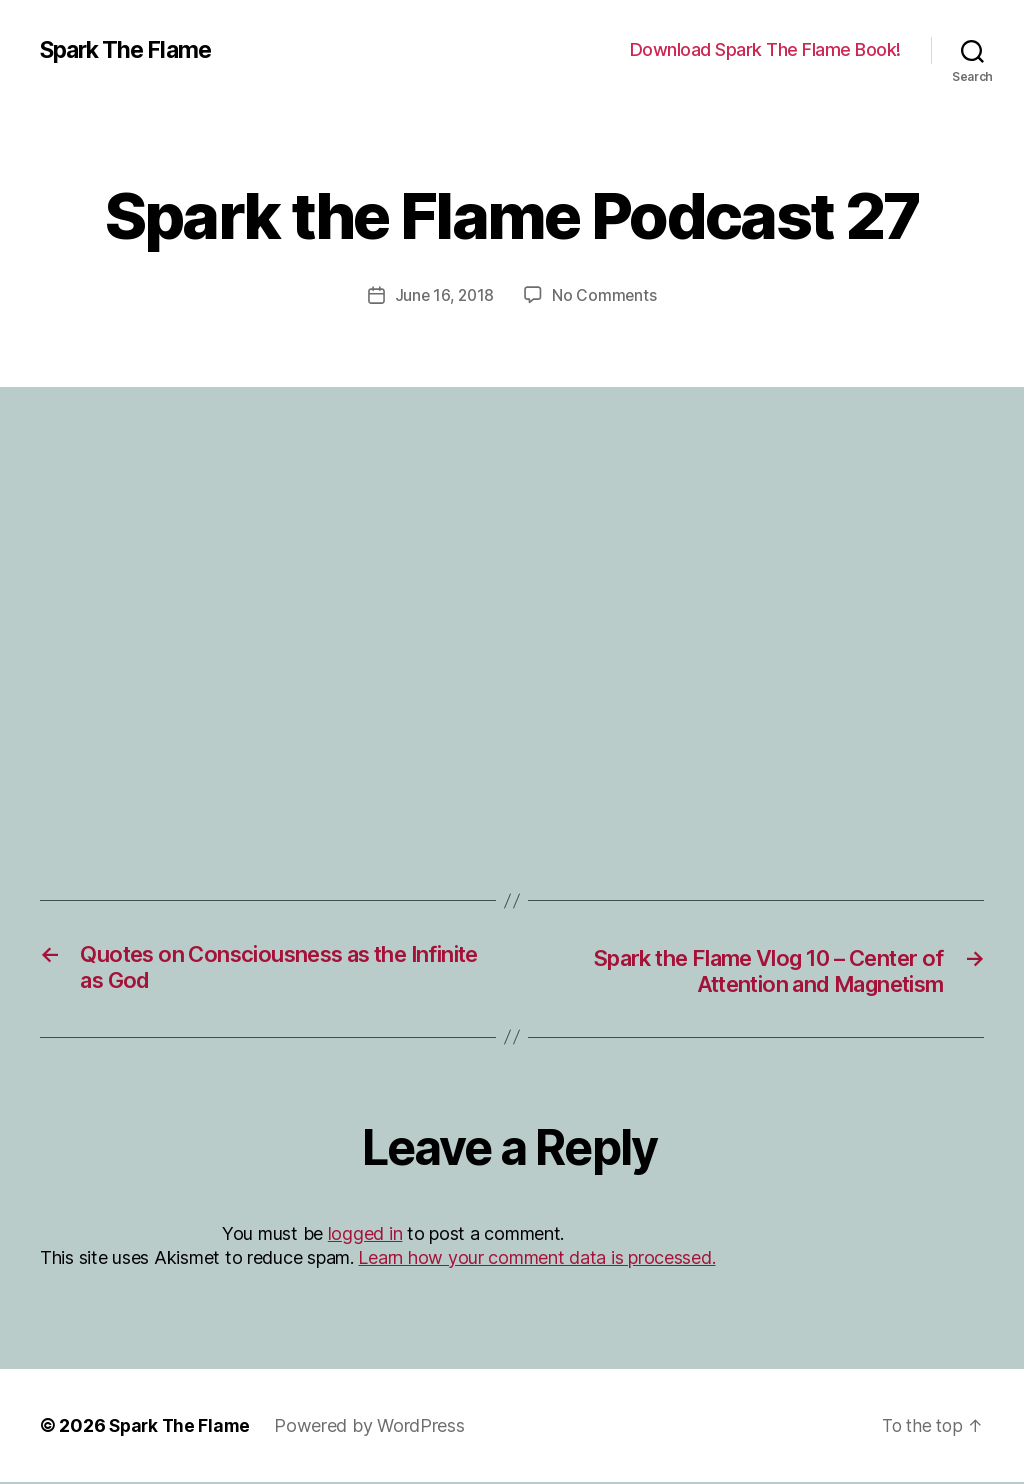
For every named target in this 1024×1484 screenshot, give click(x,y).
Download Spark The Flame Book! (765, 49)
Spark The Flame (130, 50)
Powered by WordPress (374, 1427)
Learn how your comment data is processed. (536, 1259)
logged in (365, 1235)
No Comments (605, 295)
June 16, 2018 (444, 295)
